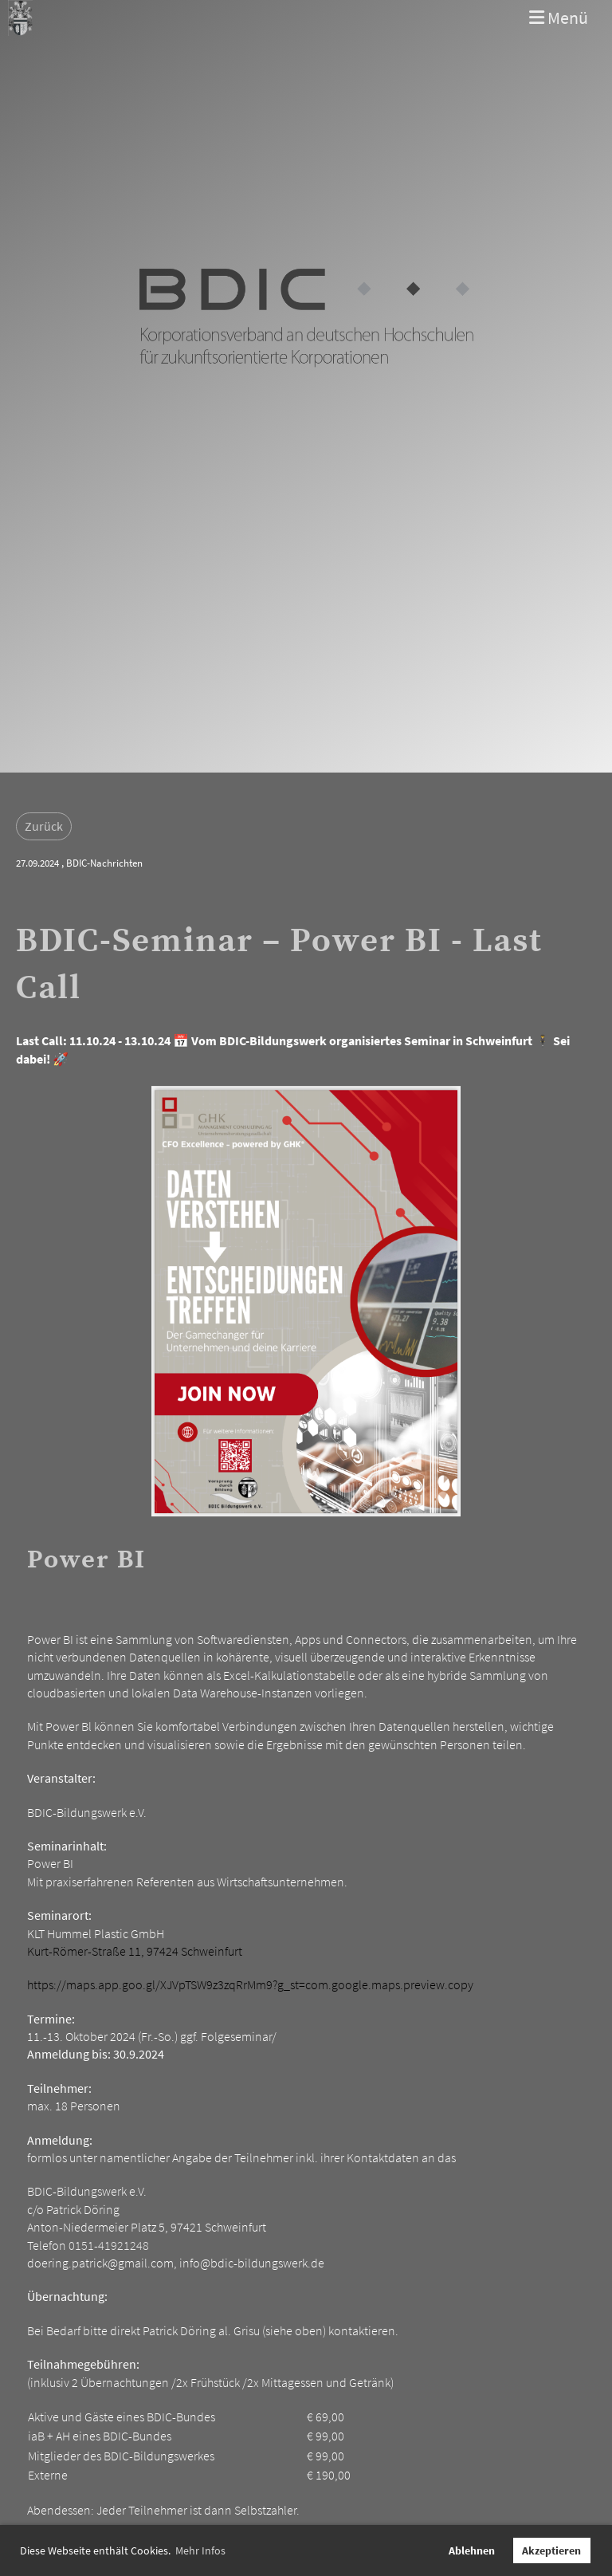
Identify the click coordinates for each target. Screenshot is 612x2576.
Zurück (44, 826)
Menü (558, 17)
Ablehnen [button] (472, 2550)
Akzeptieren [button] (551, 2550)
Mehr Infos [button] (200, 2550)
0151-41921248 (109, 2245)
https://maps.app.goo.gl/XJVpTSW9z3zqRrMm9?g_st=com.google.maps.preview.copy (250, 1984)
